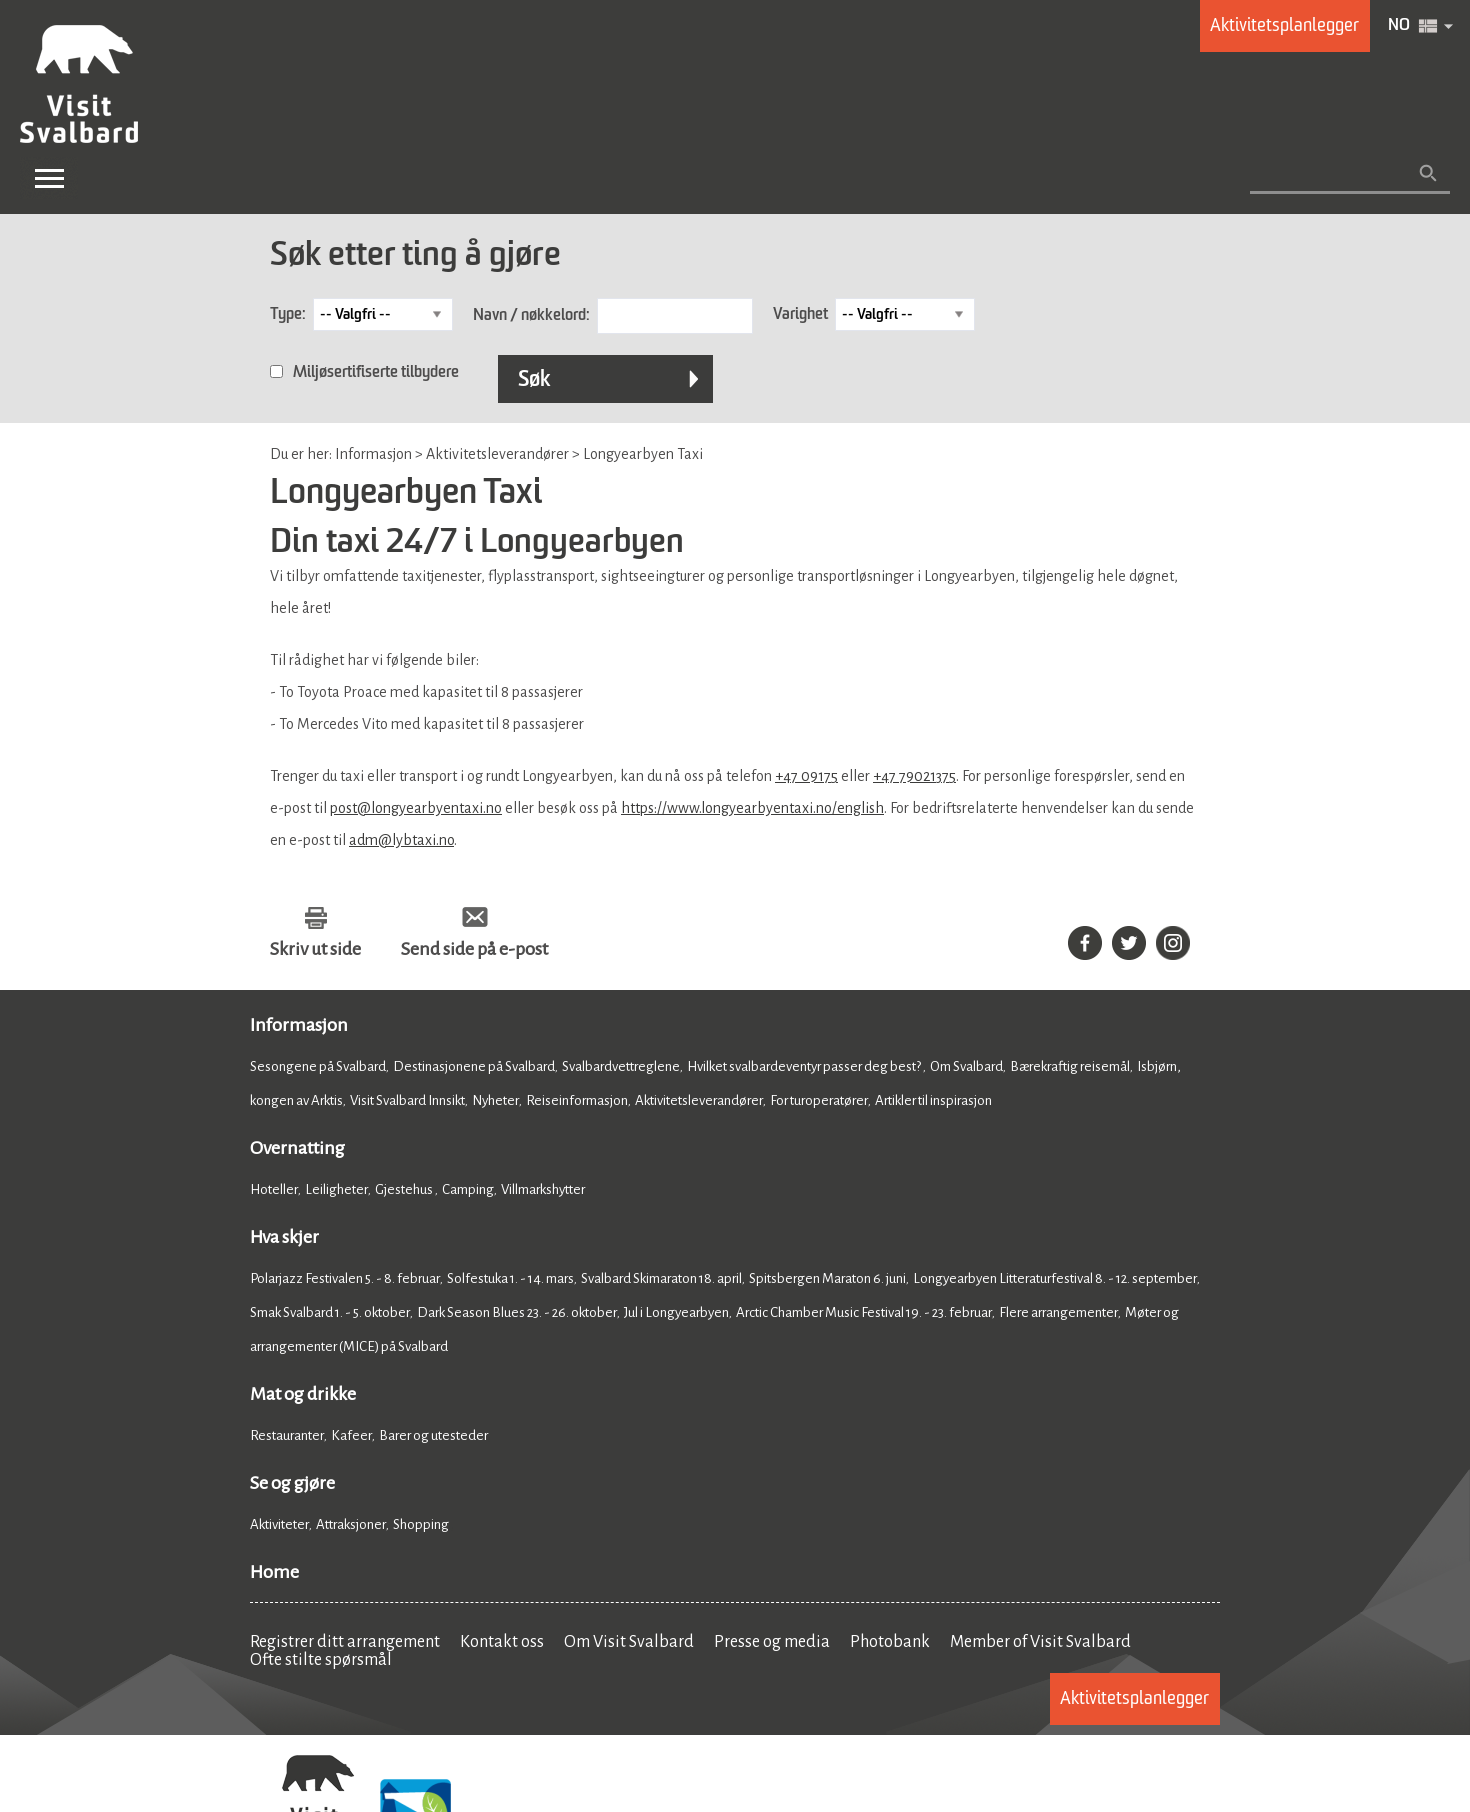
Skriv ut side (315, 949)
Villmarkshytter (543, 1189)
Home (274, 1572)
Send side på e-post (474, 949)
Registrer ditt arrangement (345, 1642)
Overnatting (297, 1148)
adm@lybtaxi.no (401, 840)
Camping (468, 1189)
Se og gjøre (292, 1483)
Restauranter (287, 1435)
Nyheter (495, 1100)
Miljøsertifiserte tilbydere (376, 373)
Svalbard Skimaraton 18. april (661, 1278)
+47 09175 (806, 776)
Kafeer (351, 1435)
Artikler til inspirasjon (933, 1100)
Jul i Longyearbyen (676, 1312)
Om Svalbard (966, 1066)
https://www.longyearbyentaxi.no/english (752, 808)
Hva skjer (284, 1237)
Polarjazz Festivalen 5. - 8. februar (345, 1278)
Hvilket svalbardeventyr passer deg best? (805, 1066)
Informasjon (299, 1025)
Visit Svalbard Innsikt (407, 1100)
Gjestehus (405, 1189)
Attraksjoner (351, 1524)
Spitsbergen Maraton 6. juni (827, 1278)
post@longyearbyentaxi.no (416, 808)
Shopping (422, 1524)
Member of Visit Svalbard (1040, 1642)
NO (1399, 26)
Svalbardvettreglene (621, 1066)
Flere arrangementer (1058, 1312)
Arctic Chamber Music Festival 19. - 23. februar (864, 1312)
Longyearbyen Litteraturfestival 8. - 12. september (1055, 1278)
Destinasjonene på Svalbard (474, 1066)
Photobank (890, 1642)
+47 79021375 (914, 776)
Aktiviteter (279, 1524)
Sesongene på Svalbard (318, 1066)
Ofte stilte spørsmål (321, 1660)
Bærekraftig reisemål (1070, 1066)
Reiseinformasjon (577, 1100)
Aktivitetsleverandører (699, 1100)
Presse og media (772, 1642)
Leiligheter (336, 1189)
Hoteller (274, 1189)
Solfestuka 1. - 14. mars (510, 1278)
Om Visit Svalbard (629, 1642)
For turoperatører (819, 1100)
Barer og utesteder (433, 1435)
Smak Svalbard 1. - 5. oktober (330, 1312)
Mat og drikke (303, 1394)
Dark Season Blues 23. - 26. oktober (517, 1312)
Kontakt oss (502, 1642)
